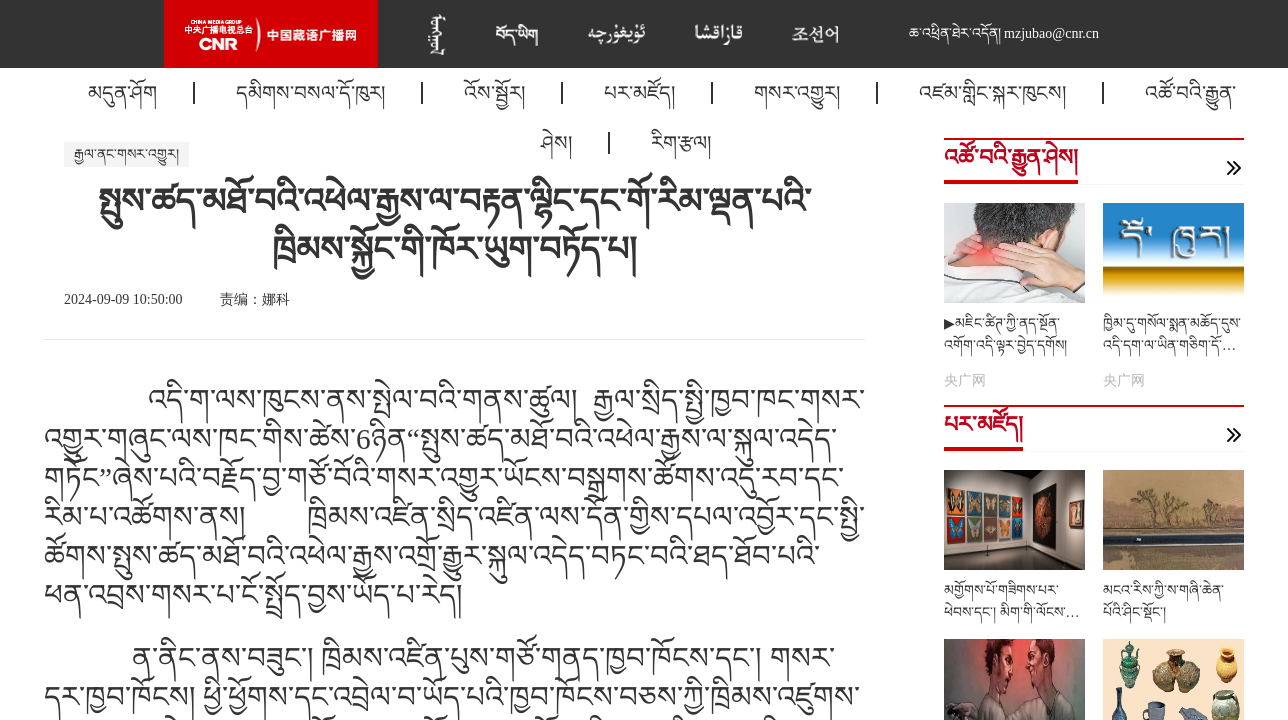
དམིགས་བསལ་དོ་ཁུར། (310, 93)
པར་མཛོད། (639, 93)
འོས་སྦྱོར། (494, 93)
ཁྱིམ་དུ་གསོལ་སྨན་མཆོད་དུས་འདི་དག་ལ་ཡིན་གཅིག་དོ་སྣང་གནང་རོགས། (1172, 345)
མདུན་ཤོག (122, 93)
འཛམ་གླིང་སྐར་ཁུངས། (992, 93)
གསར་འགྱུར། (797, 93)
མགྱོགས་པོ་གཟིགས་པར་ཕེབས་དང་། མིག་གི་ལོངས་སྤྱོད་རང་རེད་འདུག (1005, 612)
